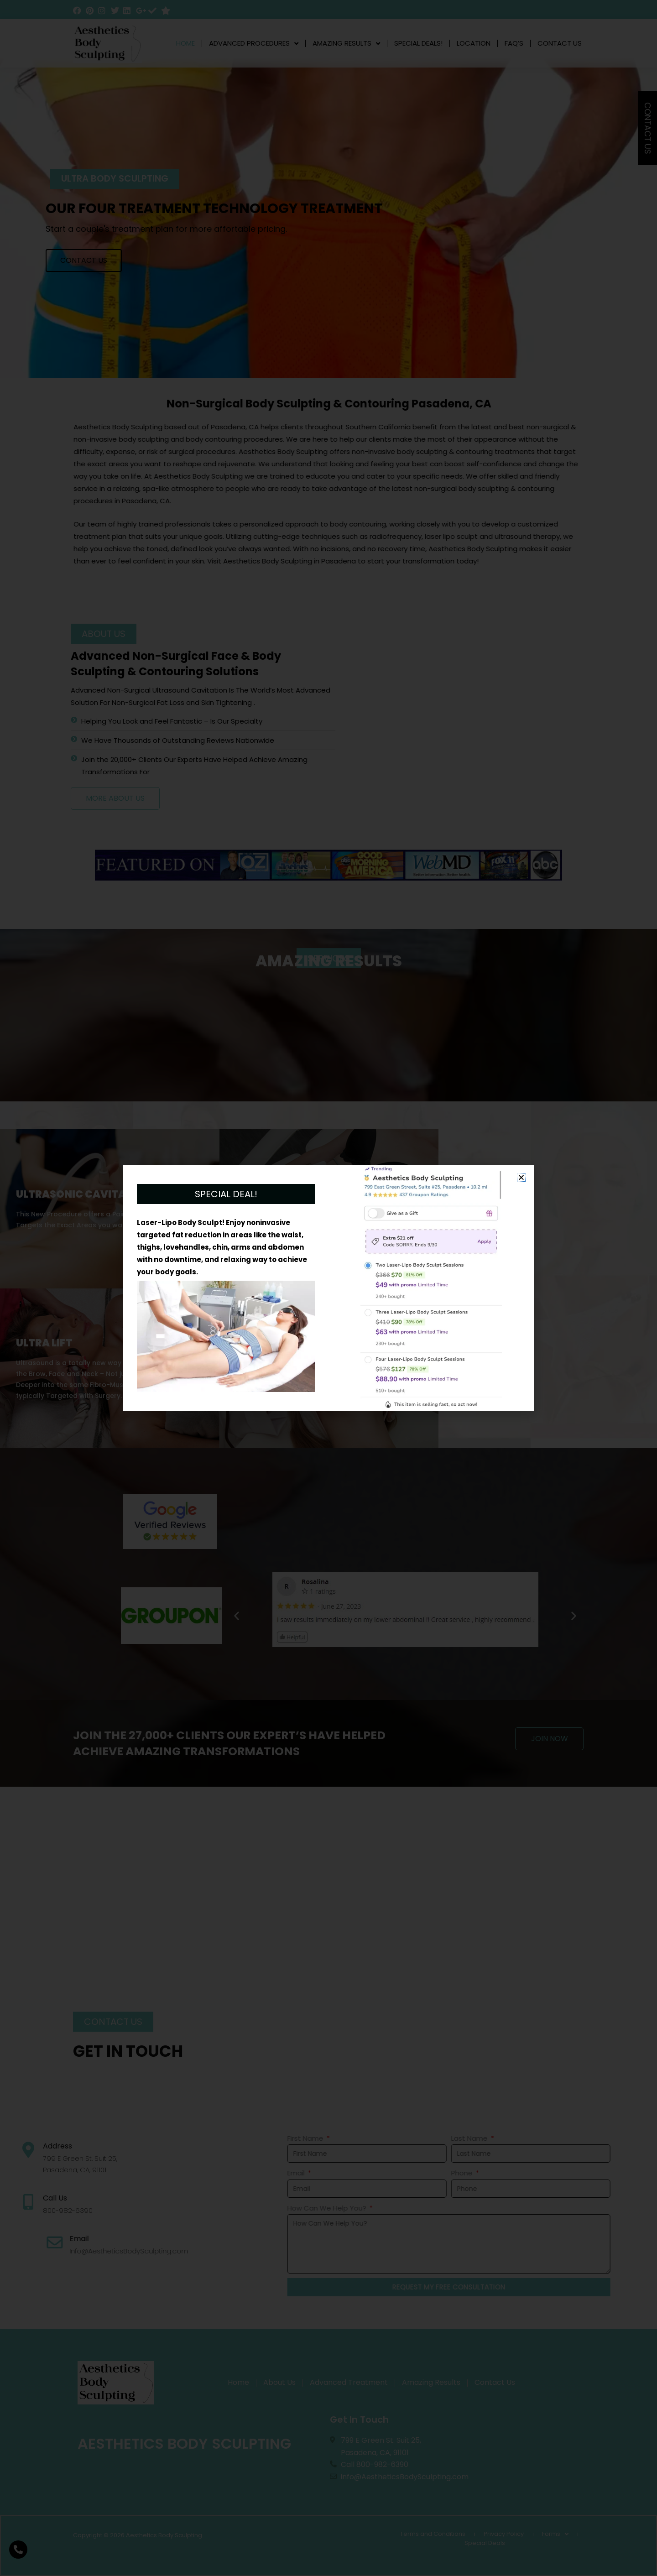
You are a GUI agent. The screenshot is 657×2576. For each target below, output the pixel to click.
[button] (521, 1177)
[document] (328, 1288)
